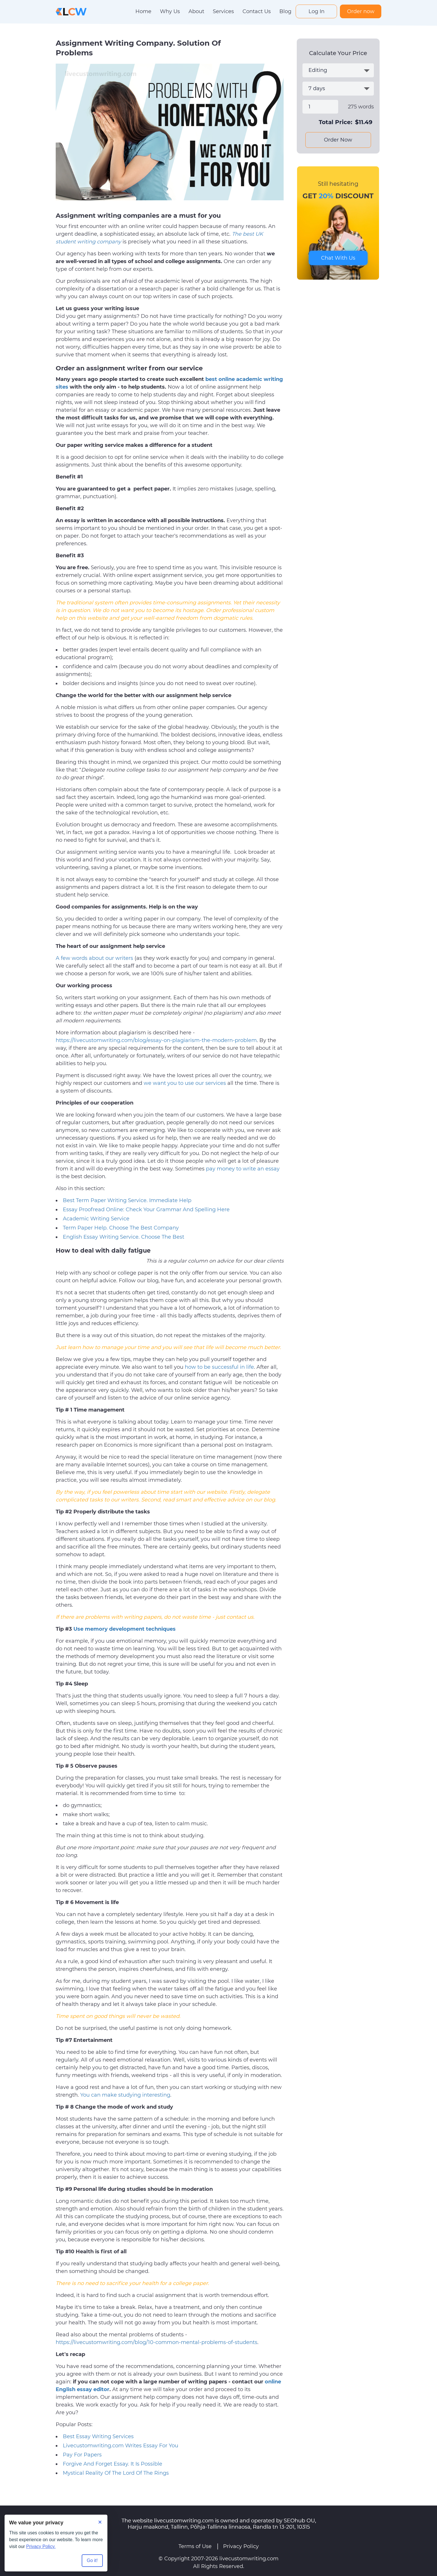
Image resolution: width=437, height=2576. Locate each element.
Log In (316, 11)
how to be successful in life (219, 1367)
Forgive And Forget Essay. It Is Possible (112, 2464)
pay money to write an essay (243, 1169)
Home (143, 11)
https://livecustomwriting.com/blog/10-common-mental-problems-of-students (156, 2342)
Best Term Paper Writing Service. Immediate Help (127, 1200)
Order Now (338, 140)
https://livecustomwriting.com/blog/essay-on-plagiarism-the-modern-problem (156, 1040)
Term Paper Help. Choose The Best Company (121, 1228)
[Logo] (71, 11)
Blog (285, 11)
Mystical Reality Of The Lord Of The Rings (116, 2473)
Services (223, 11)
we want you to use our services (185, 1083)
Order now (360, 11)
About (196, 11)
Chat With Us (338, 258)
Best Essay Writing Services (98, 2436)
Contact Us (256, 11)
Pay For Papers (82, 2455)
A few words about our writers (94, 958)
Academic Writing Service (96, 1219)
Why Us (170, 11)
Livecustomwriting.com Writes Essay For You (120, 2445)
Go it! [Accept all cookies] (92, 2560)
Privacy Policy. (41, 2546)
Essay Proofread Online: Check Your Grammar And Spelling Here (146, 1209)
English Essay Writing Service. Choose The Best (123, 1237)
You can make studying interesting (125, 2095)
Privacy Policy (241, 2546)
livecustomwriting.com (248, 2558)
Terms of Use (195, 2546)
